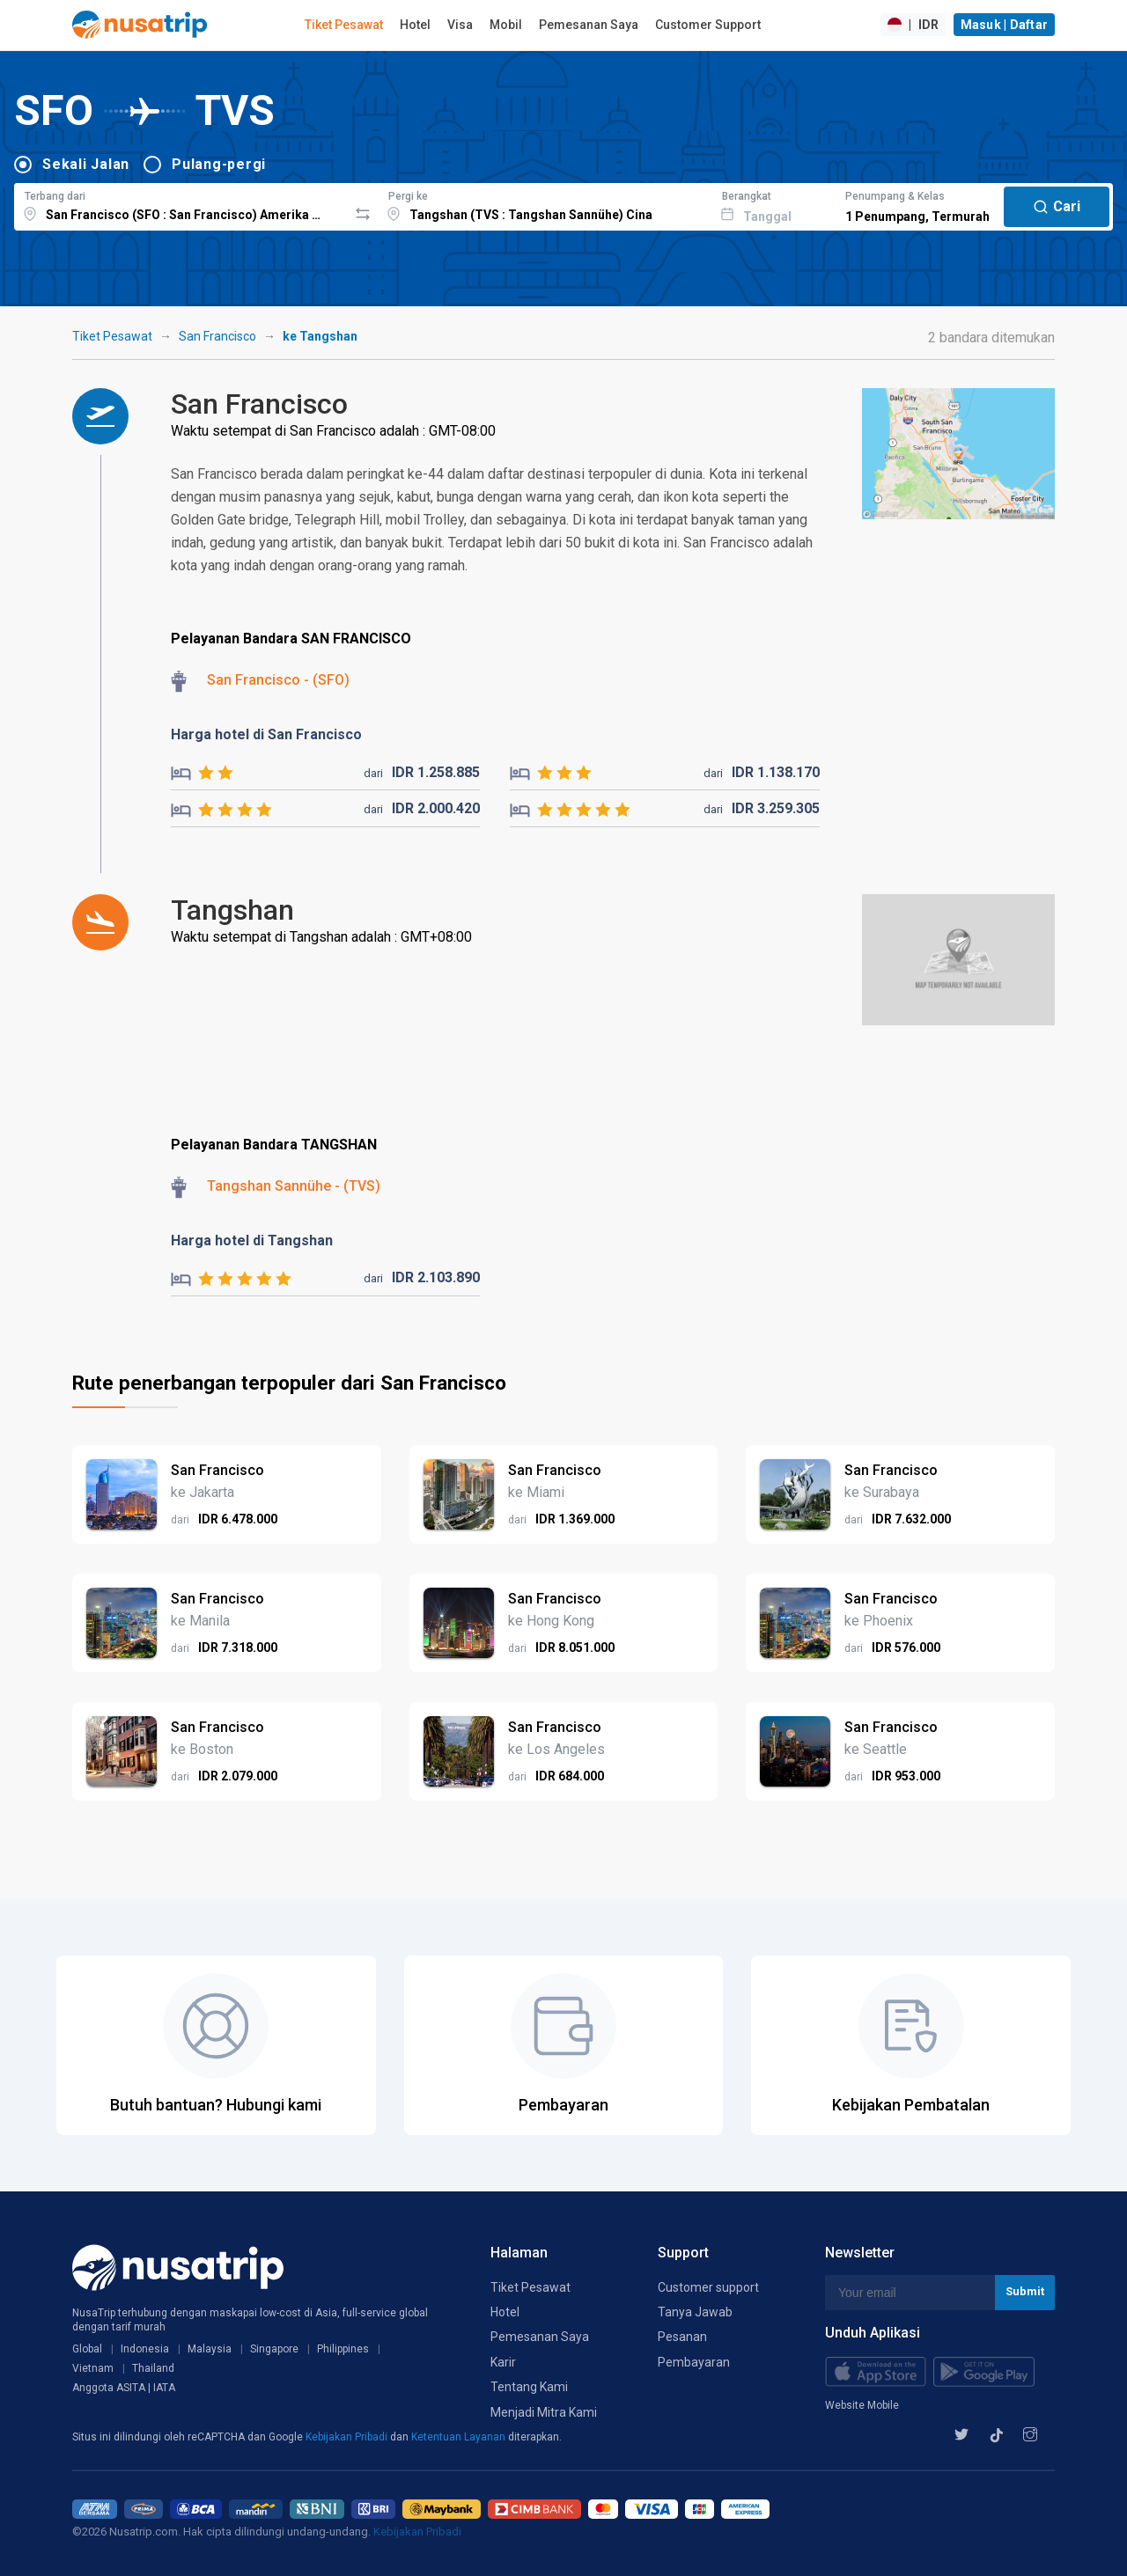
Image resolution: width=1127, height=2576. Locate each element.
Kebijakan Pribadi (348, 2437)
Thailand (153, 2368)
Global (87, 2349)
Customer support (708, 2287)
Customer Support (708, 25)
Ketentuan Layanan (459, 2437)
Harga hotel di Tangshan (252, 1240)
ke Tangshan (320, 336)
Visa (460, 25)
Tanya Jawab (695, 2312)
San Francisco (217, 336)
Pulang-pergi (219, 164)
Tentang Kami (529, 2387)
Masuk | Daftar (1005, 25)
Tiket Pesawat (344, 25)
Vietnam (93, 2368)
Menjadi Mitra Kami (543, 2412)
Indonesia (145, 2349)
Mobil (506, 25)
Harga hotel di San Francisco (266, 734)
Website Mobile (862, 2405)
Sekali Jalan (85, 164)
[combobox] (181, 204)
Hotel (415, 25)
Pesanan (682, 2337)
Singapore (274, 2349)
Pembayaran (694, 2362)
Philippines (343, 2349)
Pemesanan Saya (588, 25)
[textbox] (181, 204)
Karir (503, 2362)
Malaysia (210, 2349)
